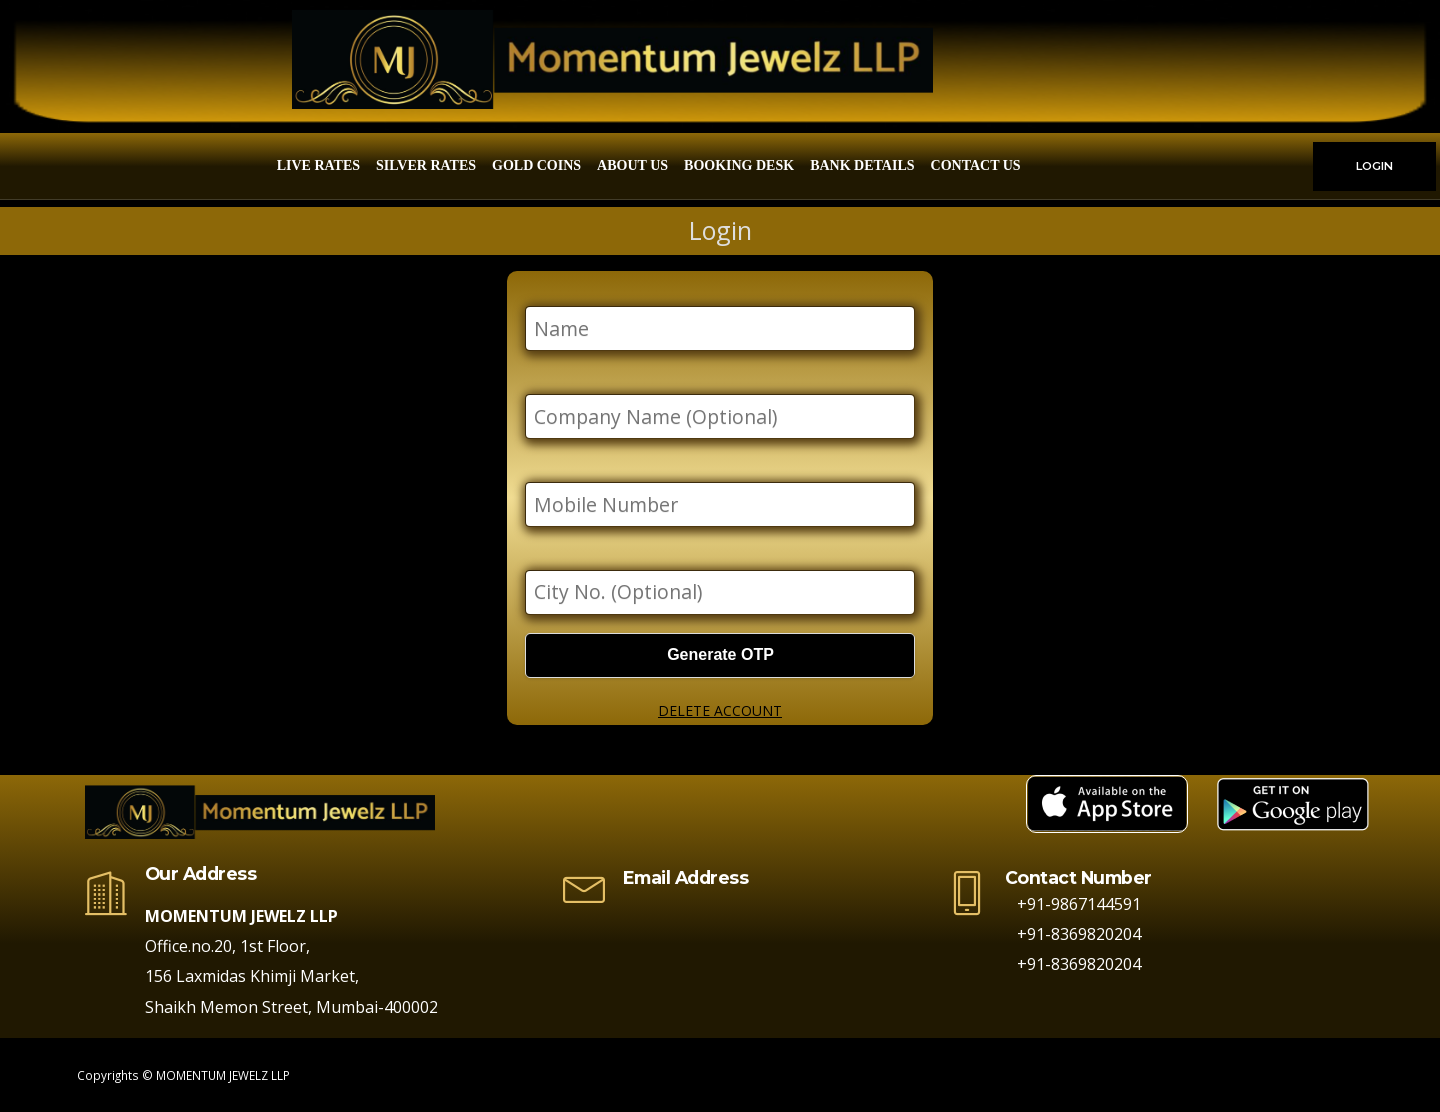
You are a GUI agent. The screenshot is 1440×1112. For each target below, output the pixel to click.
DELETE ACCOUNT (720, 710)
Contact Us (976, 165)
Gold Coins (536, 165)
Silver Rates (426, 165)
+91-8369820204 (1073, 934)
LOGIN (1374, 166)
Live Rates (318, 165)
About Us (632, 165)
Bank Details (862, 165)
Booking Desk (739, 165)
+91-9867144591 (1073, 904)
